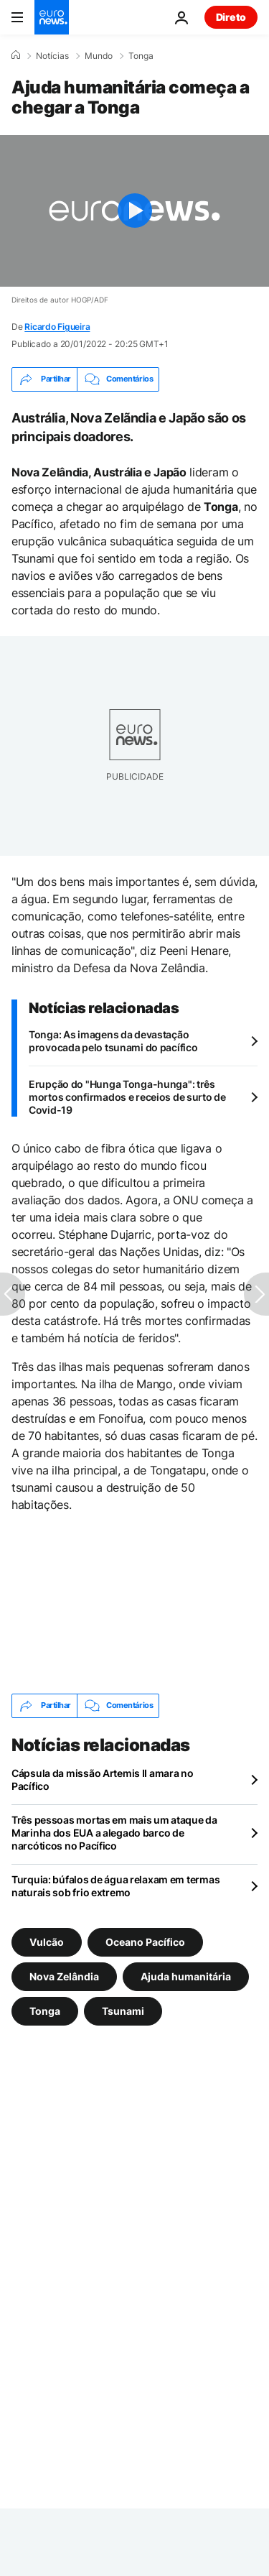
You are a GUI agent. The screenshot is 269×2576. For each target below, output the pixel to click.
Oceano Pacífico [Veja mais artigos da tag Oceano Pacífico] (145, 1941)
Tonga (141, 56)
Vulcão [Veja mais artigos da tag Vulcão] (46, 1941)
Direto (231, 17)
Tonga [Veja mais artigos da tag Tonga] (44, 2010)
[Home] (15, 55)
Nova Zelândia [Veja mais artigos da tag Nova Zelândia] (64, 1976)
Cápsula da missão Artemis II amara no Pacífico (102, 1779)
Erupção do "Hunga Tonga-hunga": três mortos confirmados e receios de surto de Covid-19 (127, 1097)
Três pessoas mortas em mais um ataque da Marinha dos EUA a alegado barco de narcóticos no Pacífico (114, 1833)
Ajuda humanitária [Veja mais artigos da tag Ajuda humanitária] (186, 1976)
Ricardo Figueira (57, 326)
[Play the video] (134, 211)
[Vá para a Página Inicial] (51, 17)
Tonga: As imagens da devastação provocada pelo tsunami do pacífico (113, 1040)
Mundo (99, 56)
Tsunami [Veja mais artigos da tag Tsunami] (123, 2010)
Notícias (52, 56)
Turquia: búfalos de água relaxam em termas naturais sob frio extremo (115, 1885)
